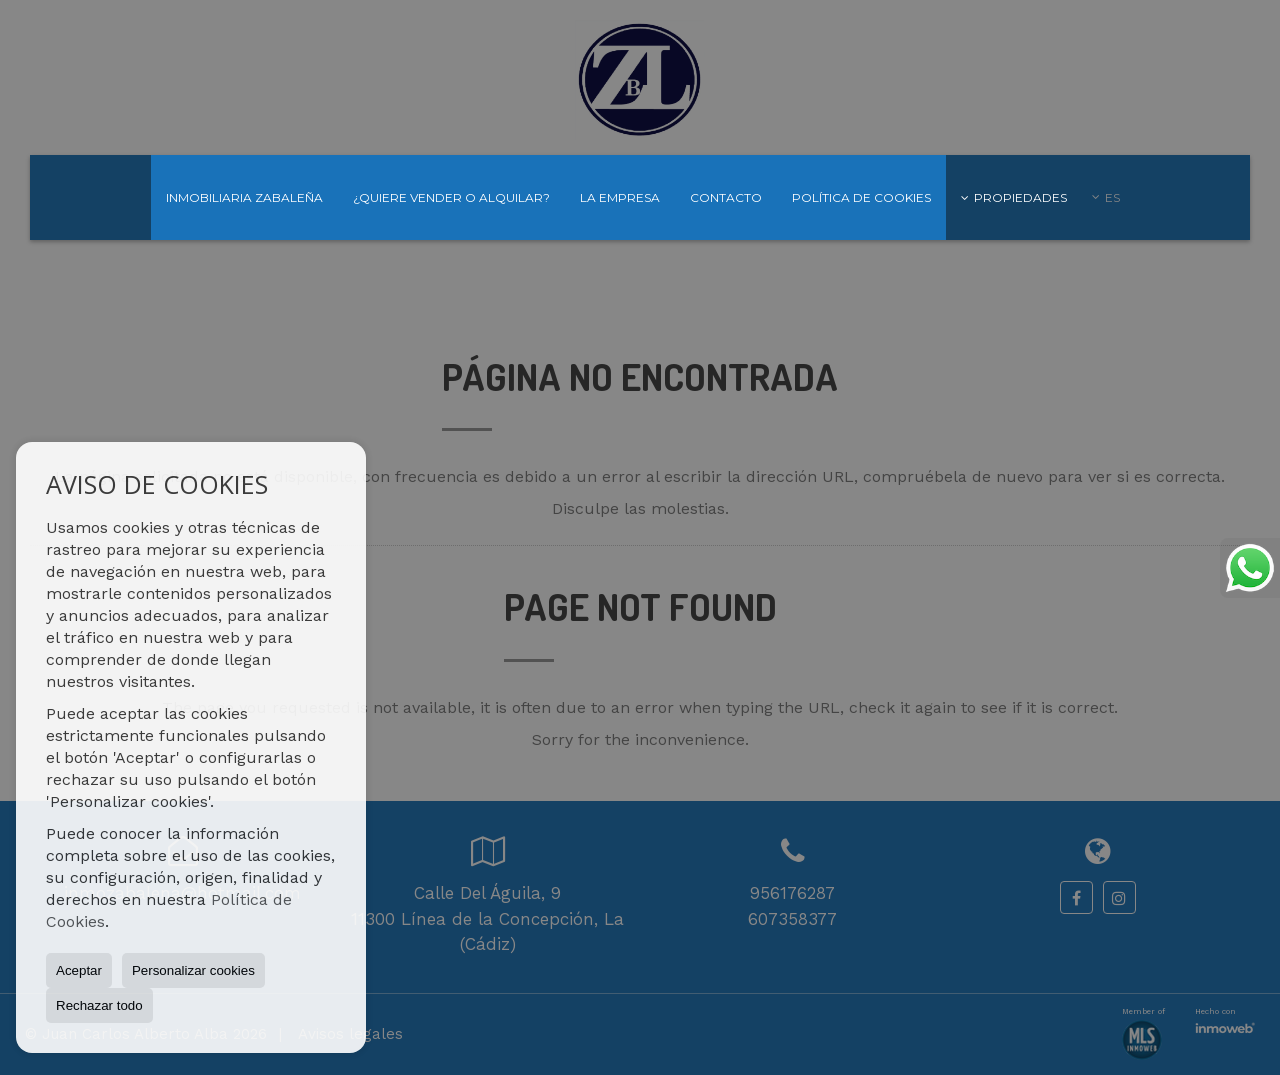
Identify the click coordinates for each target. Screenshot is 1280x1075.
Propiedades (1014, 197)
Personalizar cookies (193, 970)
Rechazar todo (99, 1005)
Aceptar (79, 970)
